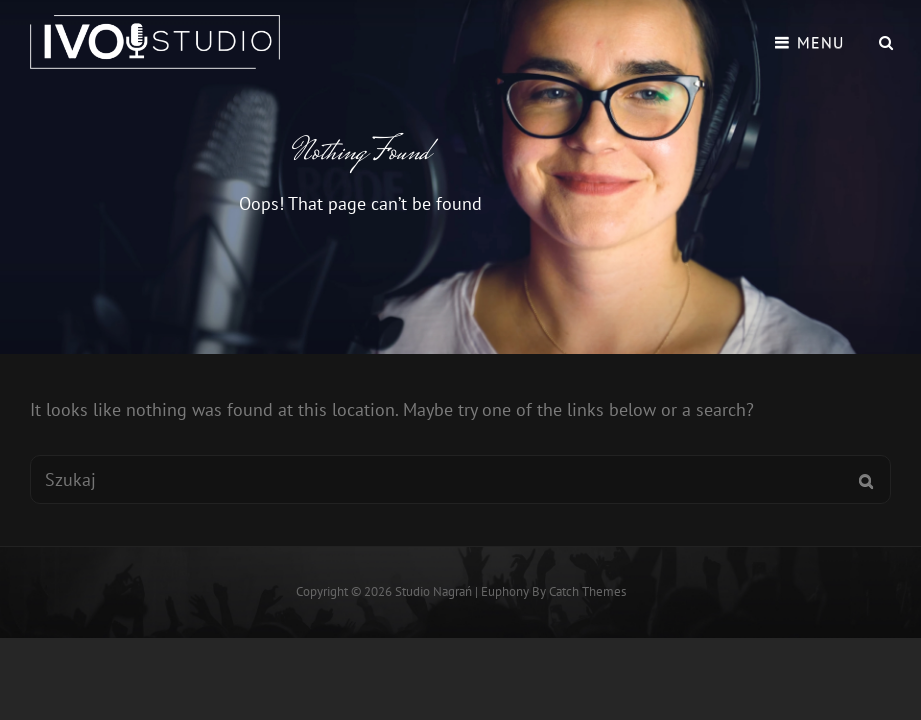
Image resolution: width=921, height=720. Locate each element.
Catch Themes (587, 591)
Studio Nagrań (433, 591)
